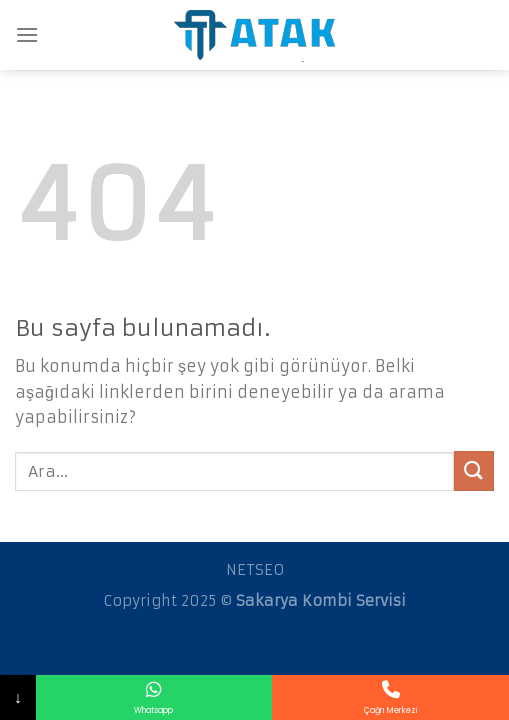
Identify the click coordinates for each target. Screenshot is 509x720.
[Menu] (27, 34)
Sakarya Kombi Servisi (321, 601)
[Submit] (474, 470)
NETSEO (255, 570)
